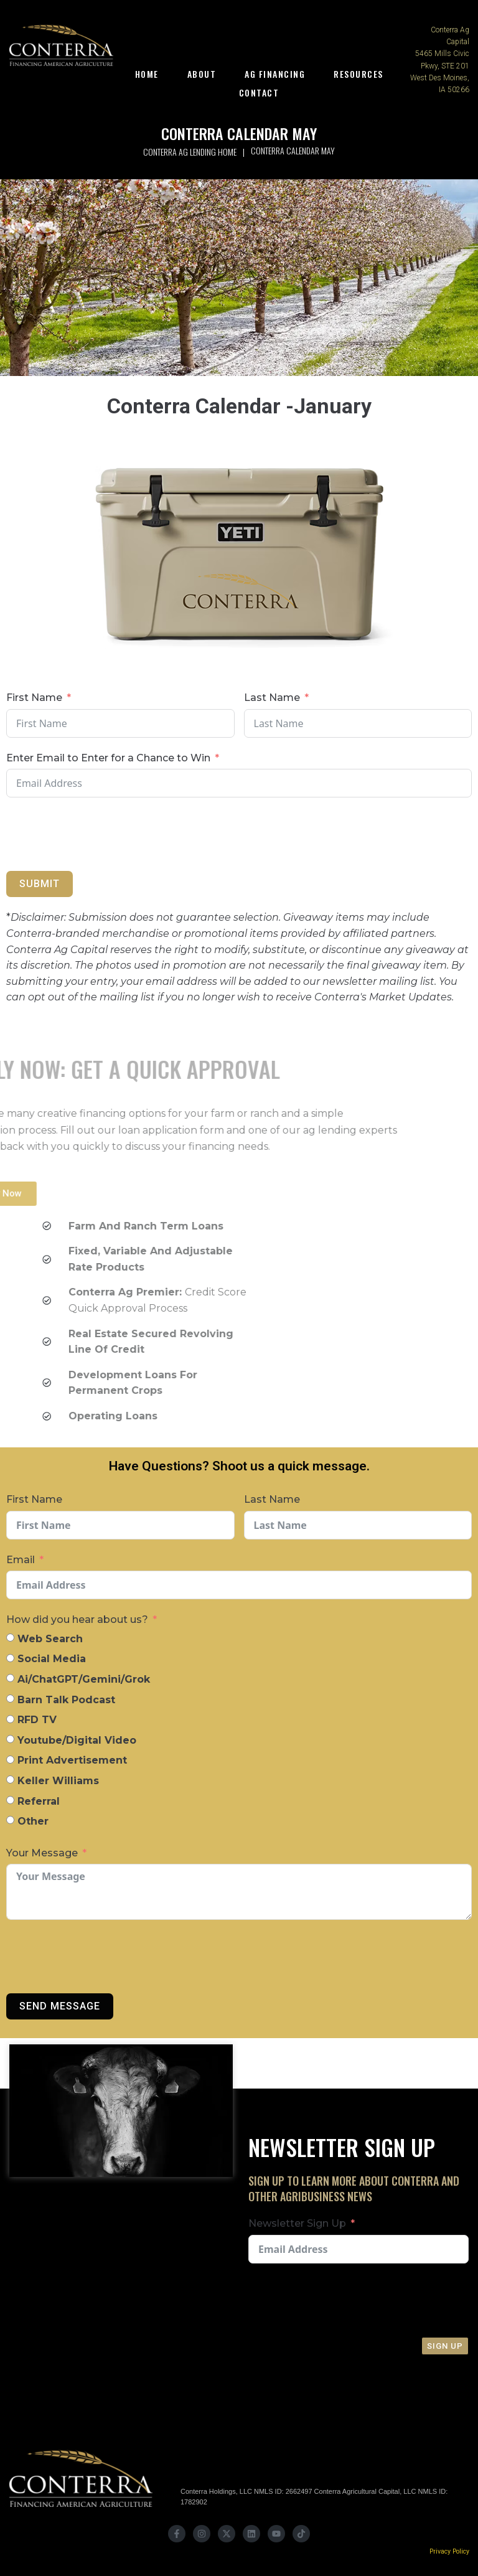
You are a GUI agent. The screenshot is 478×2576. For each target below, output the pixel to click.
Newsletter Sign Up (297, 2223)
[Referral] (10, 1800)
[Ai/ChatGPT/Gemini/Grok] (10, 1678)
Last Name (272, 697)
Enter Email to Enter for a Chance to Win (108, 758)
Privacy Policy (449, 2551)
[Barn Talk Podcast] (10, 1699)
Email (20, 1560)
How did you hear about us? (77, 1619)
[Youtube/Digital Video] (10, 1739)
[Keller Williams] (10, 1779)
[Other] (10, 1820)
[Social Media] (10, 1658)
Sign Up (445, 2346)
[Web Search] (10, 1638)
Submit (39, 884)
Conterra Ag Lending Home (190, 151)
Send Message (59, 2006)
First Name (34, 697)
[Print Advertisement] (10, 1760)
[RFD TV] (10, 1719)
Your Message (42, 1853)
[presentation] (212, 834)
